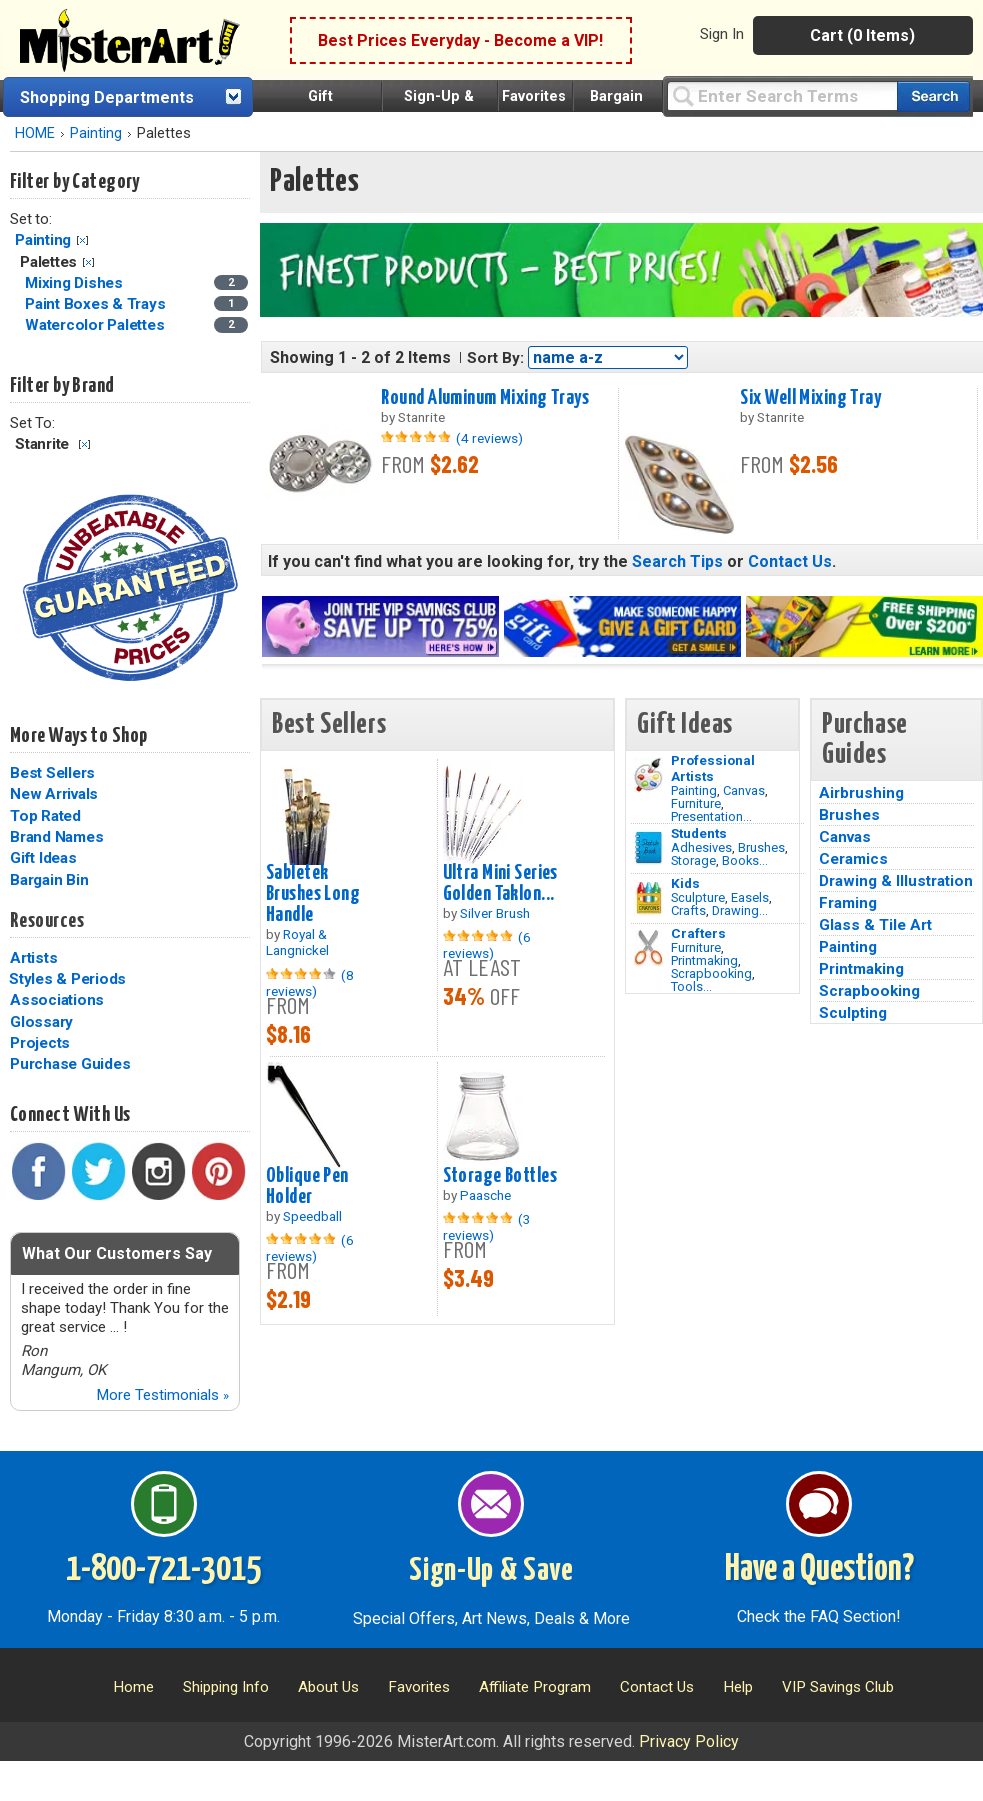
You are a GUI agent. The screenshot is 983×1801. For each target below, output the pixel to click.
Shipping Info (226, 1687)
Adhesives (701, 847)
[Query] (782, 95)
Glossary (41, 1022)
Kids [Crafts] (685, 883)
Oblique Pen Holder (307, 1186)
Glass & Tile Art (875, 925)
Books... (745, 860)
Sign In (722, 34)
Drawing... (740, 910)
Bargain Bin (49, 880)
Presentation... (711, 816)
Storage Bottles (500, 1176)
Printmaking (704, 960)
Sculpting (853, 1013)
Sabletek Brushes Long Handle (313, 894)
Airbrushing (861, 793)
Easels (750, 897)
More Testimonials (162, 1395)
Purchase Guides (70, 1064)
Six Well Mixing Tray (810, 398)
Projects (40, 1043)
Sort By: (495, 358)
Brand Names (56, 837)
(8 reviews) (310, 983)
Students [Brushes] (699, 833)
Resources (47, 921)
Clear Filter (82, 240)
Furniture (696, 803)
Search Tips (677, 561)
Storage (693, 860)
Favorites (534, 96)
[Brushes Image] (648, 848)
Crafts (688, 910)
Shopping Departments (107, 97)
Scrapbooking (711, 973)
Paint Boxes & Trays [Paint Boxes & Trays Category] (97, 304)
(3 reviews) (487, 1227)
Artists (33, 958)
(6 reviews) (487, 945)
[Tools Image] (648, 948)
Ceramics (853, 859)
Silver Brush (495, 913)
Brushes (761, 847)
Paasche (485, 1195)
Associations (57, 1000)
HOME (35, 133)
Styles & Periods (67, 979)
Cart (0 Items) (862, 35)
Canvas (744, 790)
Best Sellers (52, 773)
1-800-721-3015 (163, 1570)
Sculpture (698, 897)
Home (133, 1687)
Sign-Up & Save (491, 1571)
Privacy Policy (689, 1741)
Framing (848, 903)
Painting (96, 133)
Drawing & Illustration (896, 881)
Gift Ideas (43, 858)
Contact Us (790, 561)
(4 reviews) (489, 438)
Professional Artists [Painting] (713, 768)
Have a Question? (819, 1570)
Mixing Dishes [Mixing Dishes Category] (76, 283)
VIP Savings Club (838, 1687)
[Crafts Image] (648, 898)
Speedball (312, 1216)
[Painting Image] (648, 775)
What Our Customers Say (117, 1253)
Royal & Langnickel (297, 942)
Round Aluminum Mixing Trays (485, 398)
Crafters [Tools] (698, 933)
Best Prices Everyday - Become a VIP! (460, 40)
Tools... (691, 986)
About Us (328, 1687)
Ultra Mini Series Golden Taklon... (500, 883)
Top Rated (45, 816)
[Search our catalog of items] (933, 96)
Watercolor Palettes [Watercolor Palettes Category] (96, 325)
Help (738, 1687)
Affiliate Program (535, 1687)
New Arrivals (54, 794)
